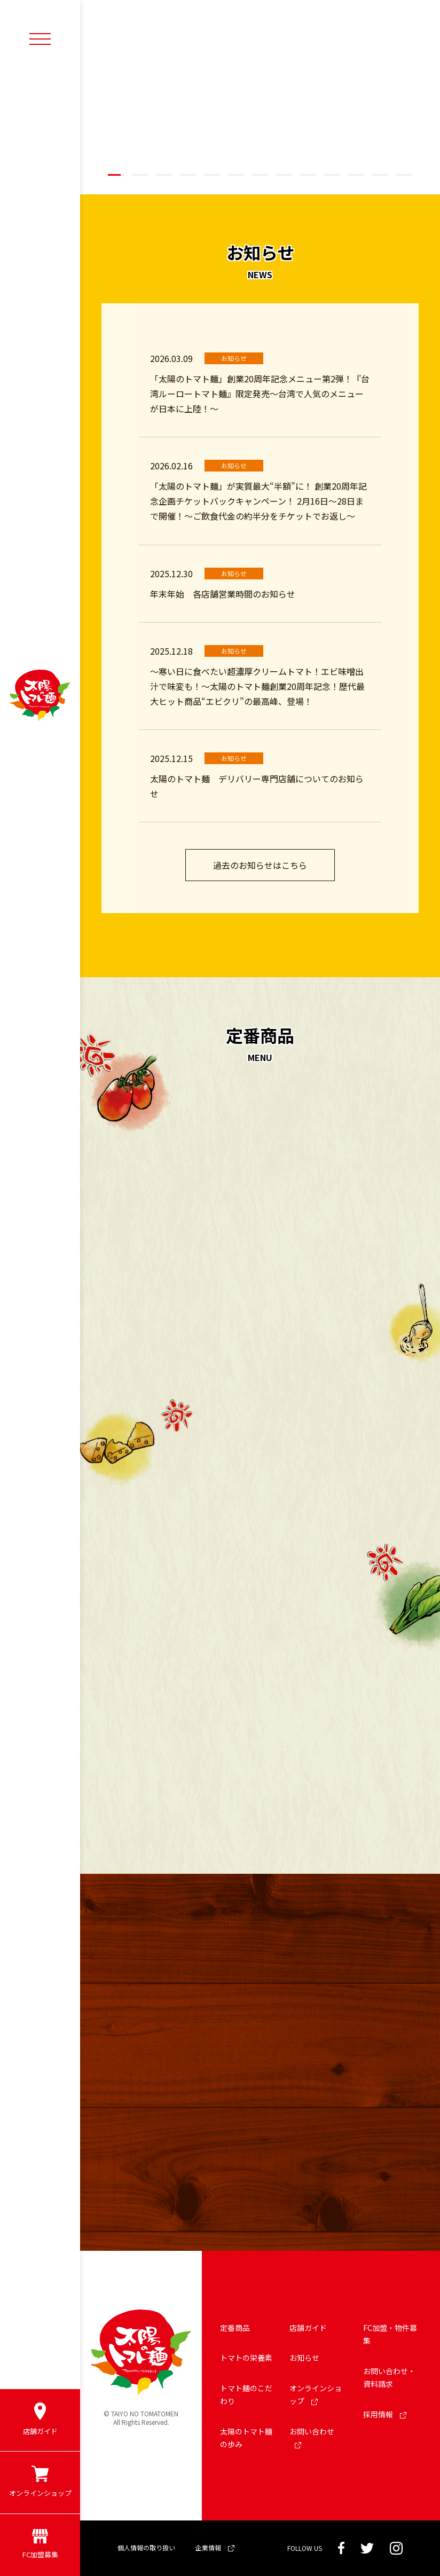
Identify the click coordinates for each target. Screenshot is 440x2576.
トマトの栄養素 (246, 2357)
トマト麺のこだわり (246, 2395)
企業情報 (214, 2547)
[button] (116, 175)
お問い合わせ (311, 2437)
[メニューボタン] (40, 38)
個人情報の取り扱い (146, 2547)
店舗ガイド (308, 2327)
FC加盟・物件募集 (390, 2334)
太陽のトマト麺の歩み (246, 2438)
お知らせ (304, 2357)
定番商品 (235, 2327)
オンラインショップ (315, 2395)
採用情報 (384, 2414)
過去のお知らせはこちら (260, 865)
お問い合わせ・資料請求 (389, 2378)
